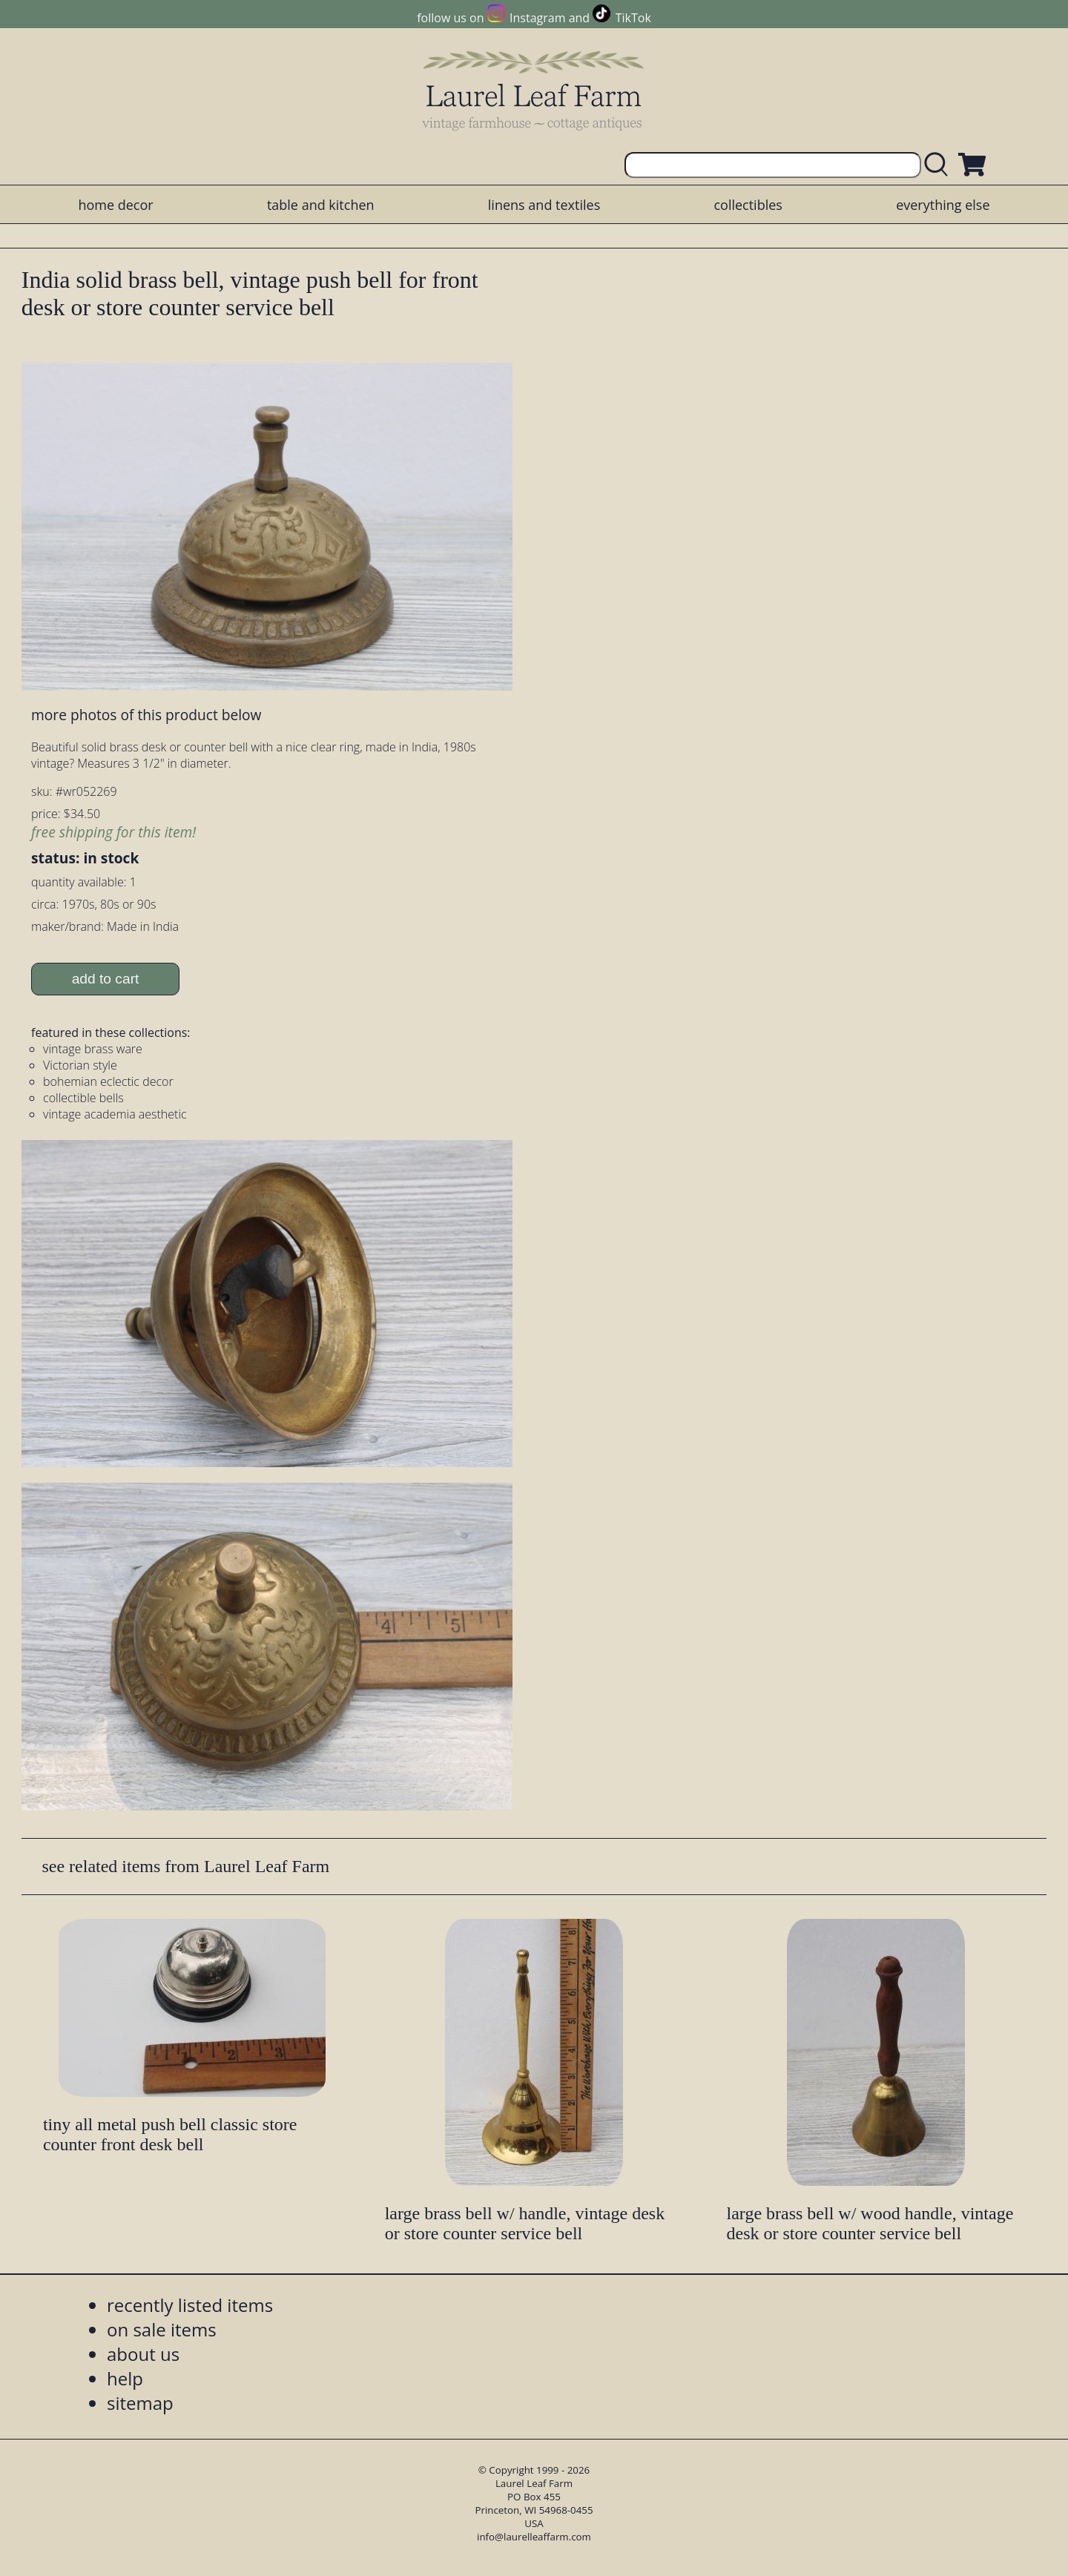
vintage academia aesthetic (115, 1114)
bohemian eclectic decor (108, 1081)
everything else (942, 205)
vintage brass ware (92, 1049)
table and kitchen (321, 205)
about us (143, 2354)
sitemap (140, 2403)
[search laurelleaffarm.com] (939, 165)
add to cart (105, 978)
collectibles (747, 205)
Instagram (537, 18)
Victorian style (80, 1065)
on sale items (162, 2329)
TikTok (633, 18)
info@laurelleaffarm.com (534, 2536)
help (125, 2378)
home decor (115, 205)
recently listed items (190, 2305)
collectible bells (83, 1098)
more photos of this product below (146, 715)
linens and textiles (544, 205)
